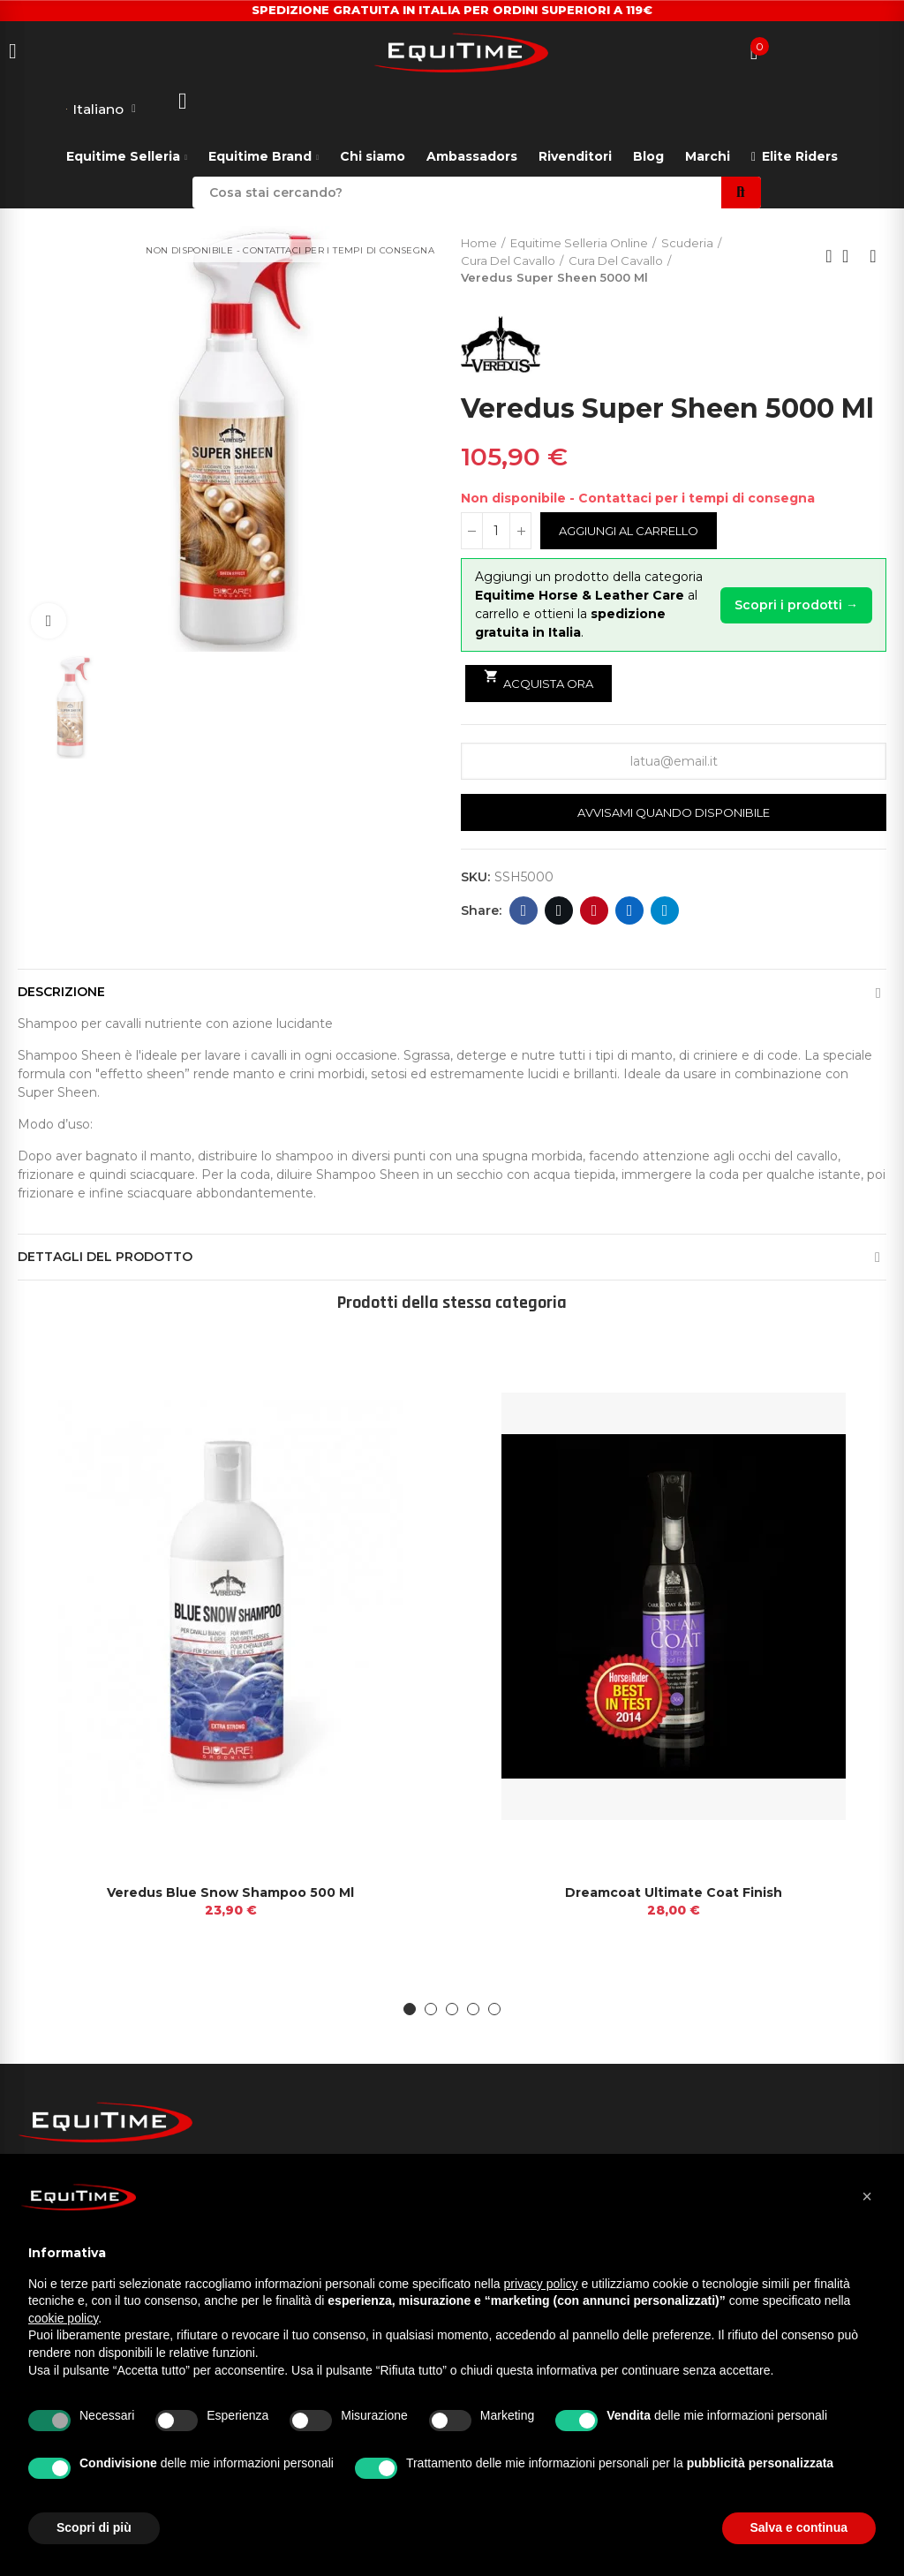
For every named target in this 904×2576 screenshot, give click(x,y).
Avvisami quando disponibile (673, 813)
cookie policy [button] (63, 2318)
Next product (873, 257)
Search (741, 193)
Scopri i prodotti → (796, 605)
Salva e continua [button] (799, 2527)
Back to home (851, 257)
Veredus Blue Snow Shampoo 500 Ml (230, 1893)
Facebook (524, 911)
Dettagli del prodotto (105, 1257)
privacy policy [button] (541, 2284)
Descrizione (61, 993)
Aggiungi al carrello (628, 532)
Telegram (665, 911)
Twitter (559, 911)
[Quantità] (496, 531)
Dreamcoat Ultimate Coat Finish (673, 1893)
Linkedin (630, 911)
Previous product (829, 257)
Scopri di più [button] (94, 2527)
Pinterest (594, 911)
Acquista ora (538, 680)
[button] (409, 2011)
